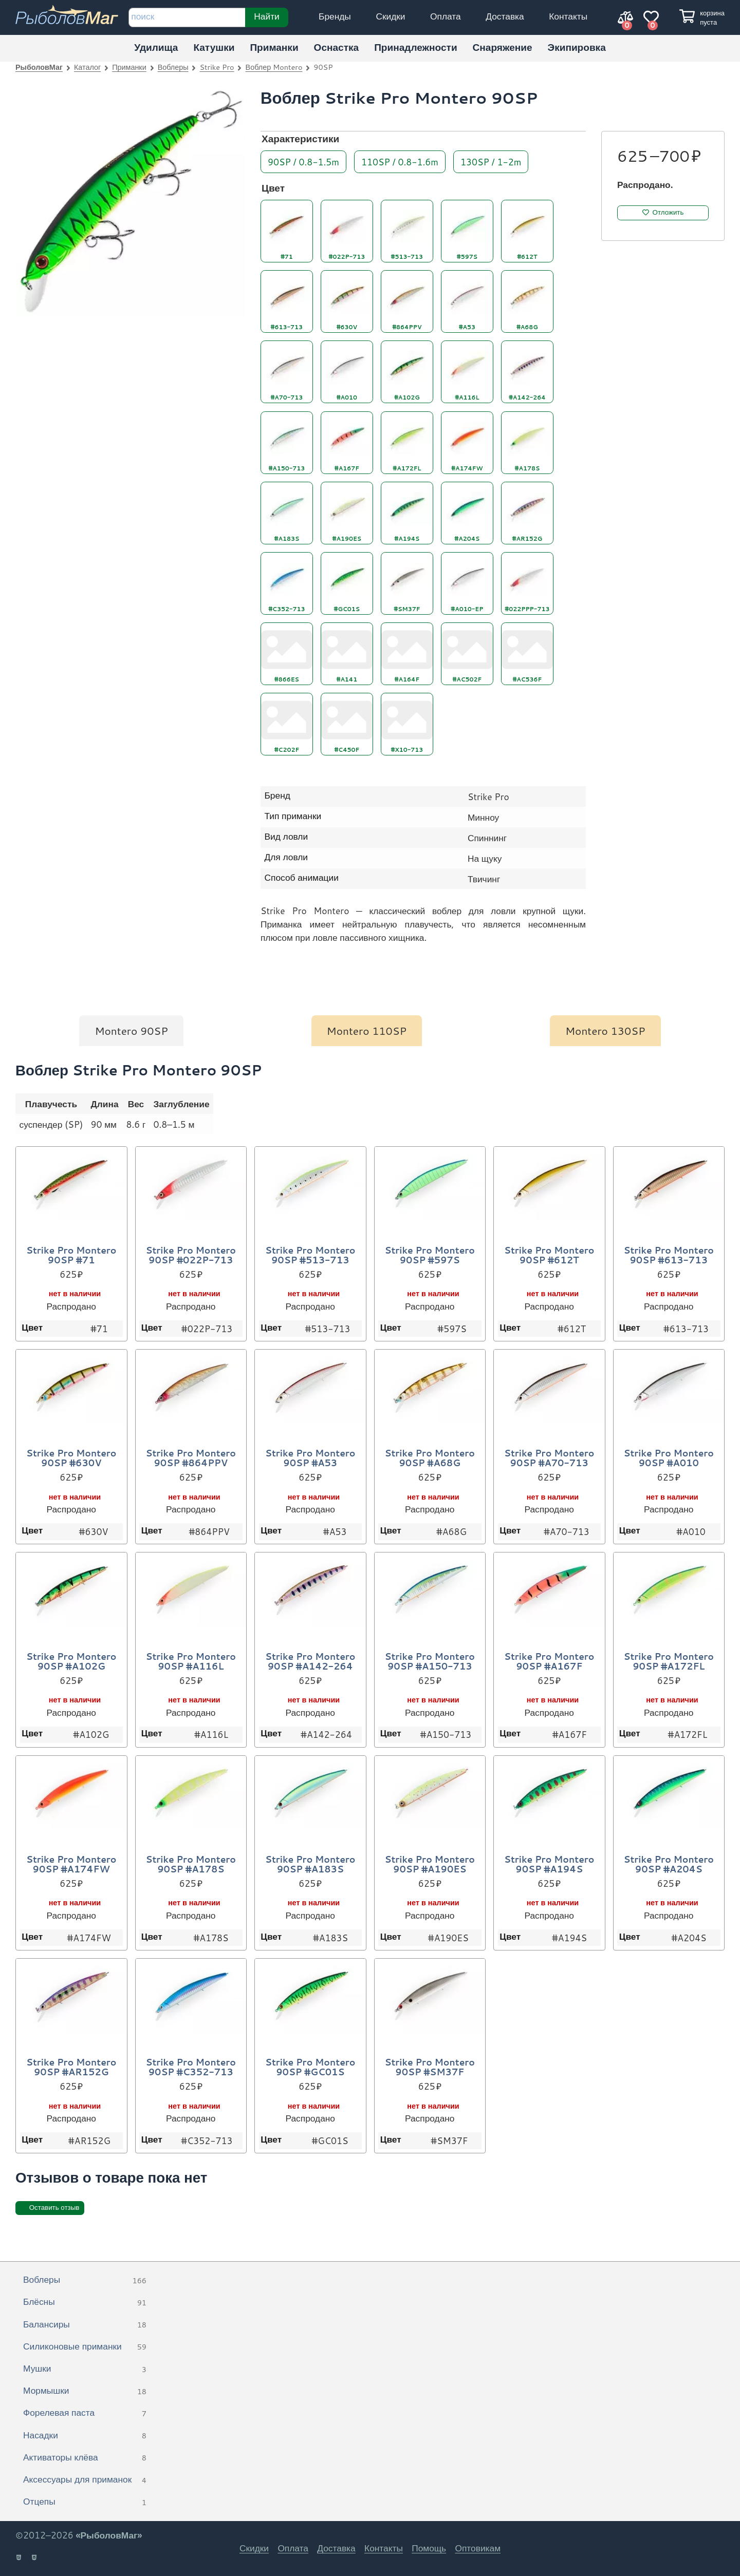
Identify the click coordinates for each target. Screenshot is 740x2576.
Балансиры (84, 2325)
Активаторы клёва (84, 2458)
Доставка (505, 16)
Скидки (390, 16)
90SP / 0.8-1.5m (303, 161)
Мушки (84, 2369)
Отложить (668, 212)
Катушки (213, 47)
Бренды (335, 16)
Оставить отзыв (54, 2207)
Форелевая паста (84, 2413)
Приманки (274, 47)
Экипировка (577, 47)
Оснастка (336, 47)
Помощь (429, 2548)
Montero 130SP (605, 1030)
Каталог (87, 67)
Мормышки (84, 2391)
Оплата (445, 16)
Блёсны (84, 2302)
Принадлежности (415, 47)
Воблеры (173, 67)
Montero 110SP (367, 1030)
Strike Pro (217, 67)
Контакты (568, 16)
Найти (266, 16)
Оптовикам (478, 2548)
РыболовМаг (39, 67)
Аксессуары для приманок (84, 2480)
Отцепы (84, 2502)
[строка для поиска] (186, 17)
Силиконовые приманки (84, 2347)
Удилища (156, 47)
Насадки (84, 2436)
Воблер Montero (274, 67)
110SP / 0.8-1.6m (399, 161)
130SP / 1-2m (490, 161)
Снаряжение (502, 47)
